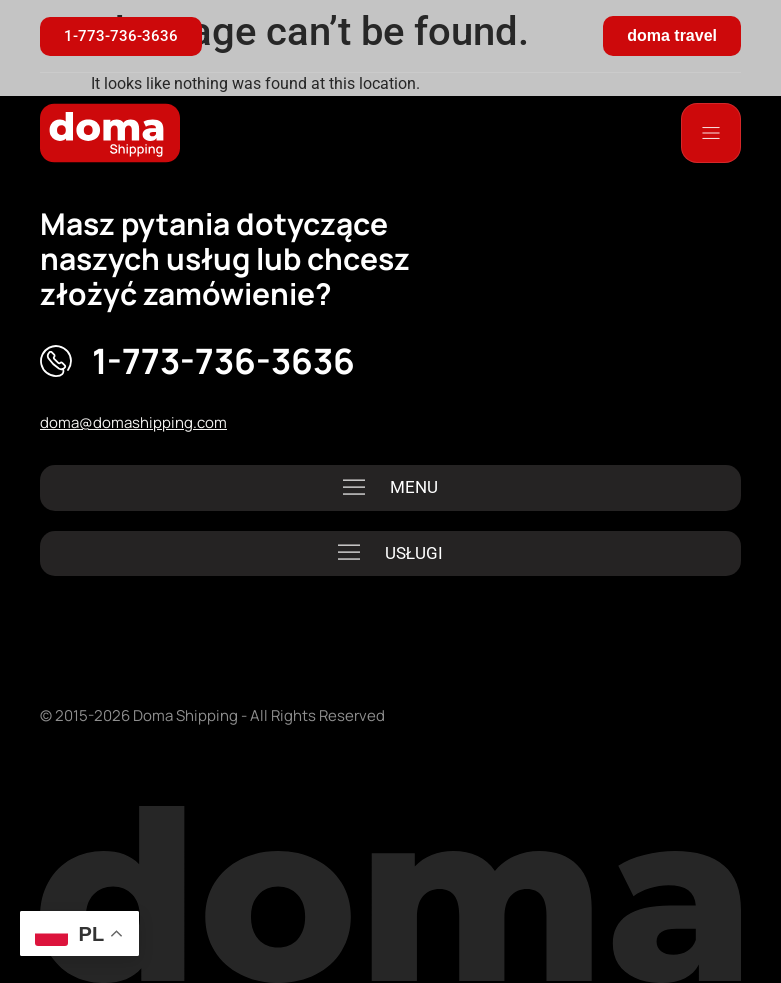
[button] (390, 488)
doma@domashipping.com (133, 422)
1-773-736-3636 (223, 361)
